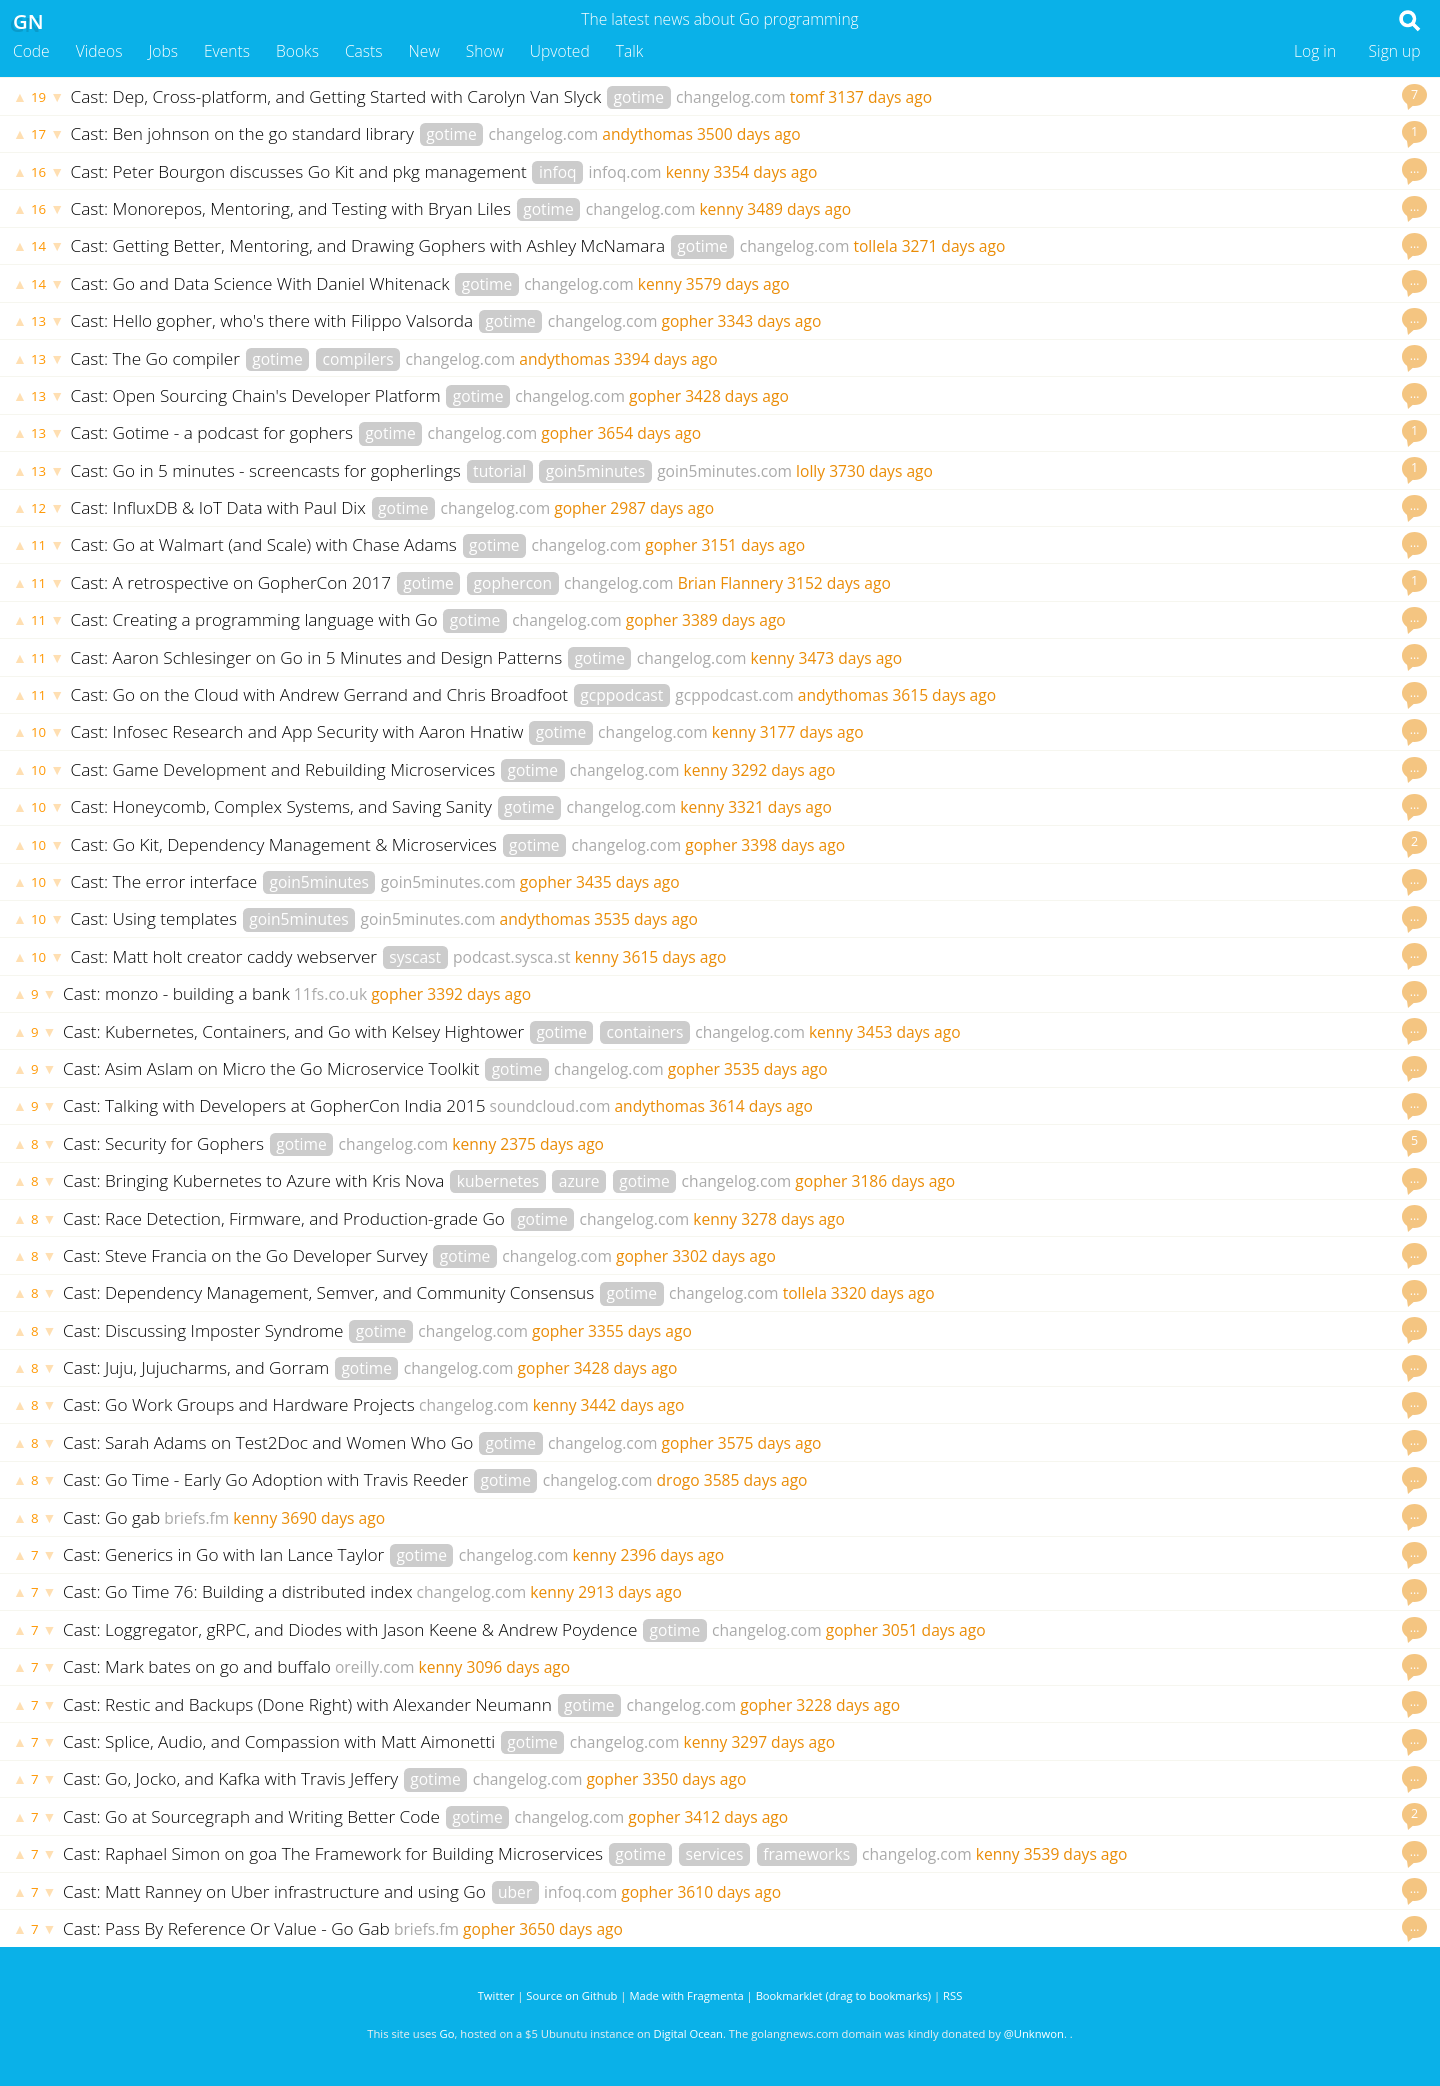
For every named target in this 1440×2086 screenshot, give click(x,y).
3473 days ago (850, 658)
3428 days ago (737, 396)
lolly (810, 471)
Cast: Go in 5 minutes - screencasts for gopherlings (268, 470)
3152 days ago (839, 583)
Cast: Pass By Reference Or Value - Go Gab (226, 1928)
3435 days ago (628, 882)
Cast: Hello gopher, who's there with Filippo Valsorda (274, 320)
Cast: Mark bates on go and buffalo (197, 1666)
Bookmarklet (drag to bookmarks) (843, 1995)
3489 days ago (799, 209)
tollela (875, 246)
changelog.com (731, 97)
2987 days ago (662, 508)
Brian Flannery (730, 583)
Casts (364, 51)
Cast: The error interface (166, 881)
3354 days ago (766, 172)
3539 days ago (1076, 1854)
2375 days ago (552, 1144)
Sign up (1395, 51)
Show (485, 51)
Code (31, 51)
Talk (630, 51)
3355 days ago (640, 1331)
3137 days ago (880, 97)
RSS (952, 1995)
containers (645, 1032)
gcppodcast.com (734, 695)
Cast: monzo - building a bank (176, 993)
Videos (99, 51)
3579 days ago (738, 284)
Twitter (496, 1995)
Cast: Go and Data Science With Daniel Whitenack (262, 283)
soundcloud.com (550, 1106)
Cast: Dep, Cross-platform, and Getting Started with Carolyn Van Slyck (338, 96)
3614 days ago (761, 1106)
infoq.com (625, 172)
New (424, 51)
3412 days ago (736, 1817)
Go (447, 2033)
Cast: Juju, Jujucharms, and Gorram (198, 1367)
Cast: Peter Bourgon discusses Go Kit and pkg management (301, 171)
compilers (357, 359)
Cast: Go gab (111, 1517)
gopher (687, 321)
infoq (558, 172)
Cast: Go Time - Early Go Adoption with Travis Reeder (268, 1479)
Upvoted (560, 51)
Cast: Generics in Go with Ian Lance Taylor (226, 1554)
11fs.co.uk (330, 994)
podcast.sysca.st (512, 957)
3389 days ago (734, 620)
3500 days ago (749, 134)
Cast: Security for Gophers (165, 1143)
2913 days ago (630, 1592)
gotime (639, 97)
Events (227, 51)
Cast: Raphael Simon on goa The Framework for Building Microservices (335, 1853)
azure (579, 1181)
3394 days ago (666, 359)
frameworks (806, 1854)
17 (38, 134)
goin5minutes (596, 471)
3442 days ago (633, 1405)
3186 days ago (903, 1181)
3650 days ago (571, 1929)
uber (515, 1892)
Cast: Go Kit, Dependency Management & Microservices (286, 844)
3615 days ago (944, 695)
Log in (1315, 51)
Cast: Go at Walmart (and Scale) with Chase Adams (266, 544)
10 (38, 732)
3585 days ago (756, 1480)
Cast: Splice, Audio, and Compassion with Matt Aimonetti (281, 1741)
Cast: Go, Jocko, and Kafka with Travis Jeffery (232, 1778)
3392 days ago (479, 994)
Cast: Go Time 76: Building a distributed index (237, 1591)
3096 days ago (518, 1667)
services (715, 1854)
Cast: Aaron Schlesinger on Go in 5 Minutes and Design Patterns (319, 657)
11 (38, 545)
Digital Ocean (688, 2033)
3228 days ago (848, 1705)
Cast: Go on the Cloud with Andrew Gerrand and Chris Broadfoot (322, 694)
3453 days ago (909, 1032)
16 (38, 172)
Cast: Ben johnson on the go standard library (245, 133)
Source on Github (571, 1995)
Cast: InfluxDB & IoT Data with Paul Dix (221, 507)
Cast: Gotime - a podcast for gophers (214, 432)
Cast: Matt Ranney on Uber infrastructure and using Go (276, 1891)
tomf (807, 97)
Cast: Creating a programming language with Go (256, 619)
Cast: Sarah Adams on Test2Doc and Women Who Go (270, 1442)
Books (297, 51)
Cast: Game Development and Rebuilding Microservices (285, 769)
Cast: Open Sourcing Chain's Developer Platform (258, 395)
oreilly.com (375, 1667)
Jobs (163, 51)
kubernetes (498, 1181)
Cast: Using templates (156, 918)
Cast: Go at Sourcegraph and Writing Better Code (253, 1816)
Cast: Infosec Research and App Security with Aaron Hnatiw (299, 731)
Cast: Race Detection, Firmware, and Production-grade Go (286, 1218)
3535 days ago (646, 919)
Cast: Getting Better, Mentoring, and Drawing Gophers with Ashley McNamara (370, 245)
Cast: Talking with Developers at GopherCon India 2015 (274, 1105)
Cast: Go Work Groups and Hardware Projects (239, 1404)
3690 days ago (333, 1518)
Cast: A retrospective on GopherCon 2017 (233, 582)
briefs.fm (196, 1518)
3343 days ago (770, 321)
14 (38, 246)
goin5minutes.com (724, 471)
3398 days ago (793, 845)
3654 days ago (649, 433)
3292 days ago (784, 770)
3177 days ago (812, 732)
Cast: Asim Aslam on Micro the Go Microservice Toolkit (273, 1068)
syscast (415, 957)
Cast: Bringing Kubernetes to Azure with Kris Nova (256, 1180)
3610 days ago (729, 1892)
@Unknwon (1034, 2033)
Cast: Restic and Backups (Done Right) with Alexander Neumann (309, 1704)
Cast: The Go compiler (158, 358)
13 (38, 321)
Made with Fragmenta (686, 1995)
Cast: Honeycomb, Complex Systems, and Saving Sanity (284, 806)
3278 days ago (793, 1219)
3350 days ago (695, 1779)
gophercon (513, 583)
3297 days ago (783, 1742)
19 (38, 97)
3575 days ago (770, 1443)
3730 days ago (881, 471)
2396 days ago (672, 1555)
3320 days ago (883, 1293)
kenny (688, 172)
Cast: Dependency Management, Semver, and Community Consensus (331, 1292)
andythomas (647, 134)
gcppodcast (621, 695)
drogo (678, 1480)
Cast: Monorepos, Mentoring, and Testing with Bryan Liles (293, 208)
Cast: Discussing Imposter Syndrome (205, 1330)
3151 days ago (753, 545)
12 (38, 508)
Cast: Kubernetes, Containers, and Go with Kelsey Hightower (296, 1031)
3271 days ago (954, 246)
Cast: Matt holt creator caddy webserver (226, 956)
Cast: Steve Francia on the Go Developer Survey (247, 1255)
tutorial (499, 471)
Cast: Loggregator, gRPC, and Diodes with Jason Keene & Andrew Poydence (352, 1629)
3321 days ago (780, 807)
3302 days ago (724, 1256)
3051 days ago (934, 1630)
